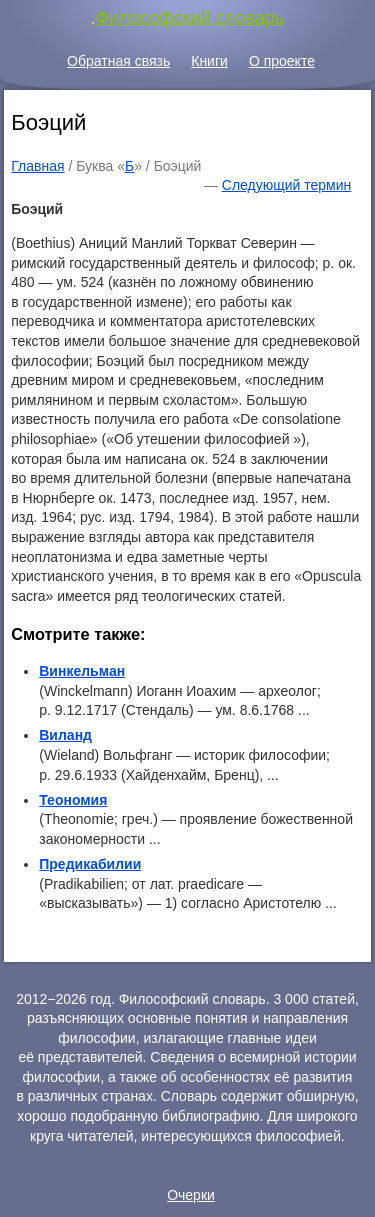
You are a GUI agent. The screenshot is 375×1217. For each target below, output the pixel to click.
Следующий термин (286, 185)
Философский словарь (190, 18)
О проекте (282, 61)
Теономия (73, 800)
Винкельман (82, 671)
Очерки (191, 1195)
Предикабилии (90, 864)
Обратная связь (118, 61)
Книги (209, 61)
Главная (37, 166)
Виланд (65, 735)
